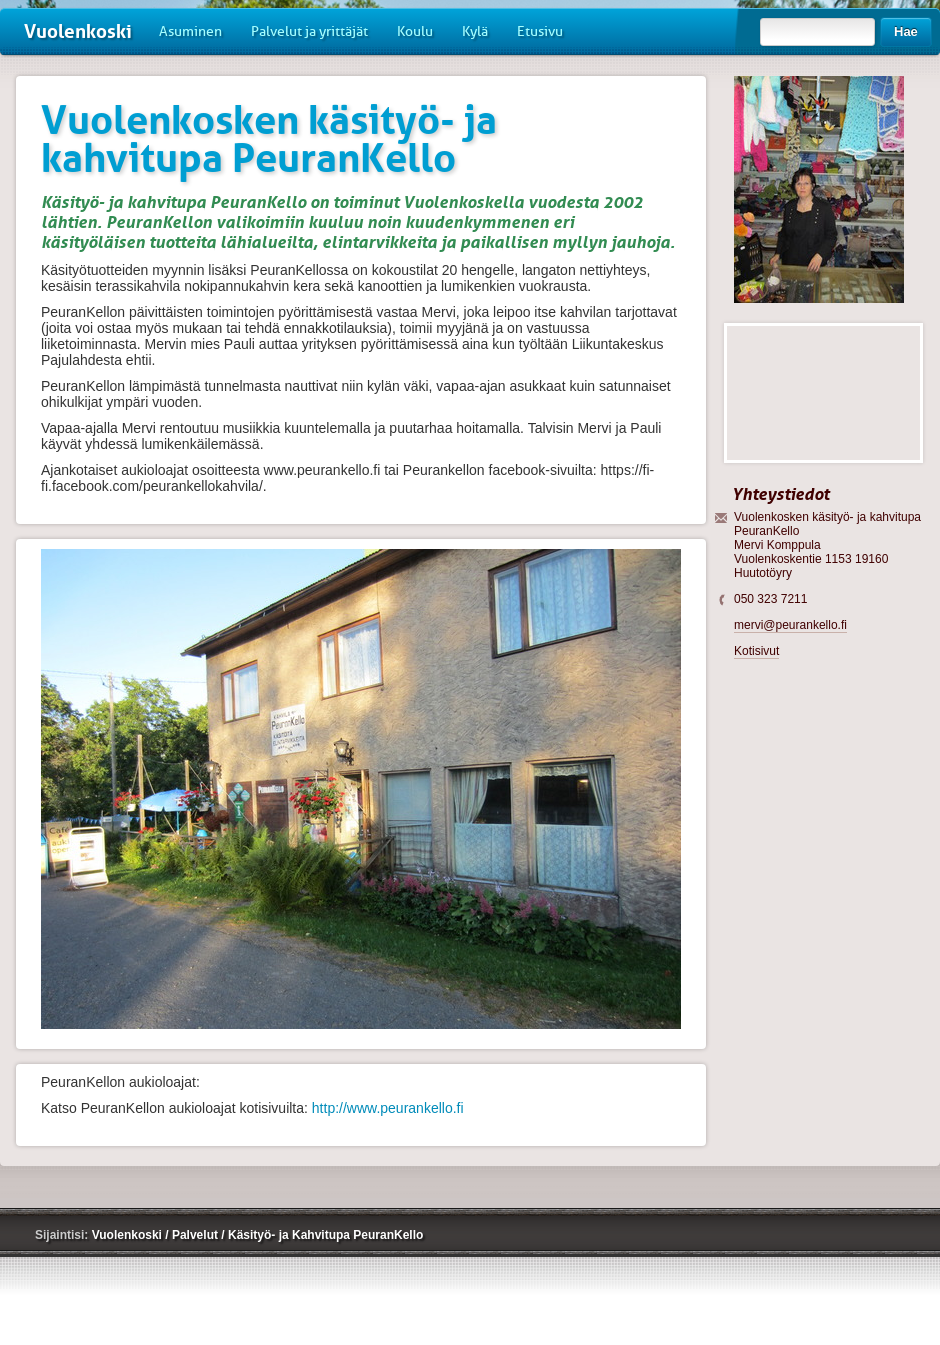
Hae (906, 31)
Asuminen (190, 31)
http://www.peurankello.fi (388, 1108)
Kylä (475, 31)
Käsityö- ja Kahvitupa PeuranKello (325, 1235)
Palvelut (196, 1235)
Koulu (415, 31)
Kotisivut (756, 651)
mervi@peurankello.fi (790, 625)
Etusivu (540, 31)
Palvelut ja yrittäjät (309, 31)
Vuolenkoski (78, 31)
